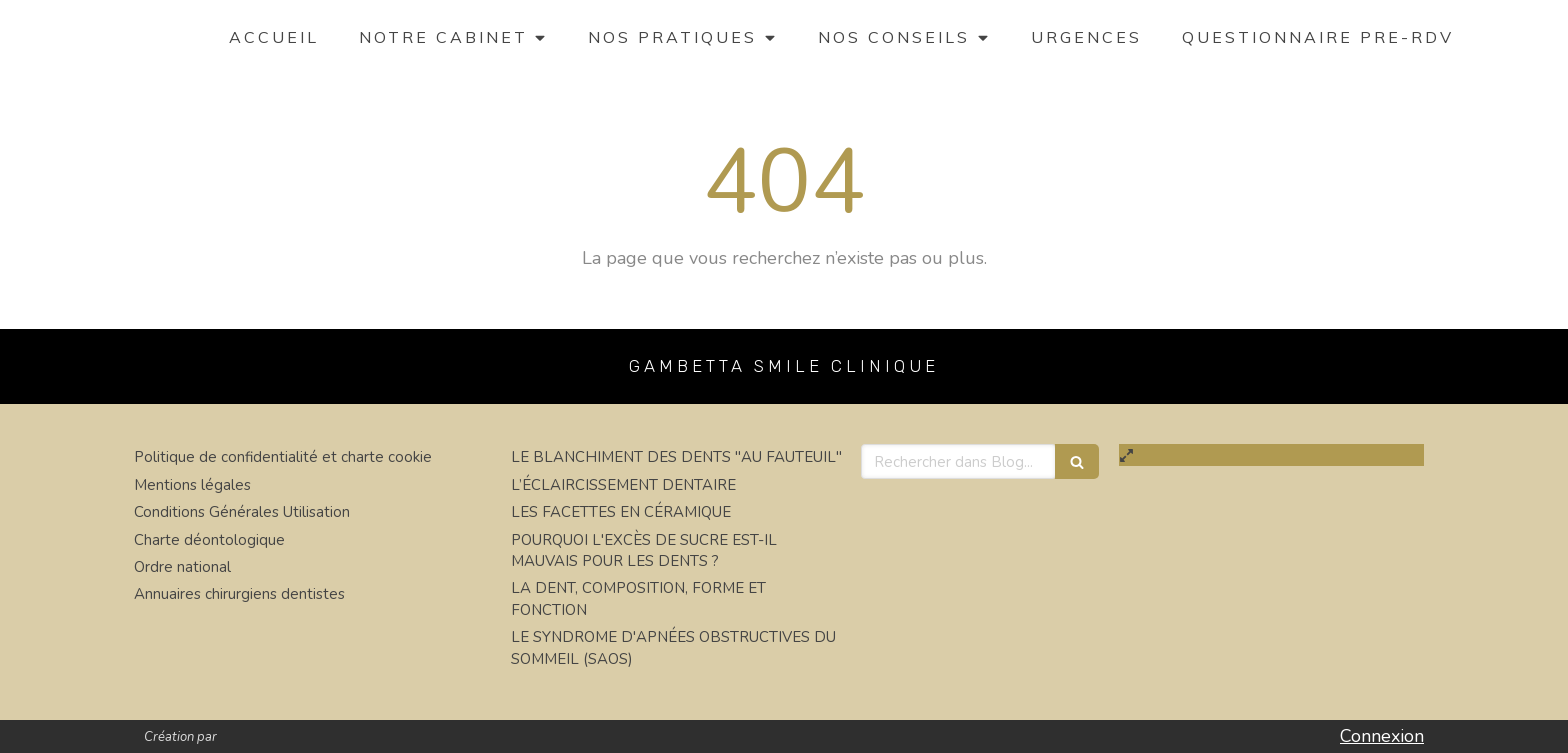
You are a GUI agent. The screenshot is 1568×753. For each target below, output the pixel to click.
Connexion (1382, 736)
